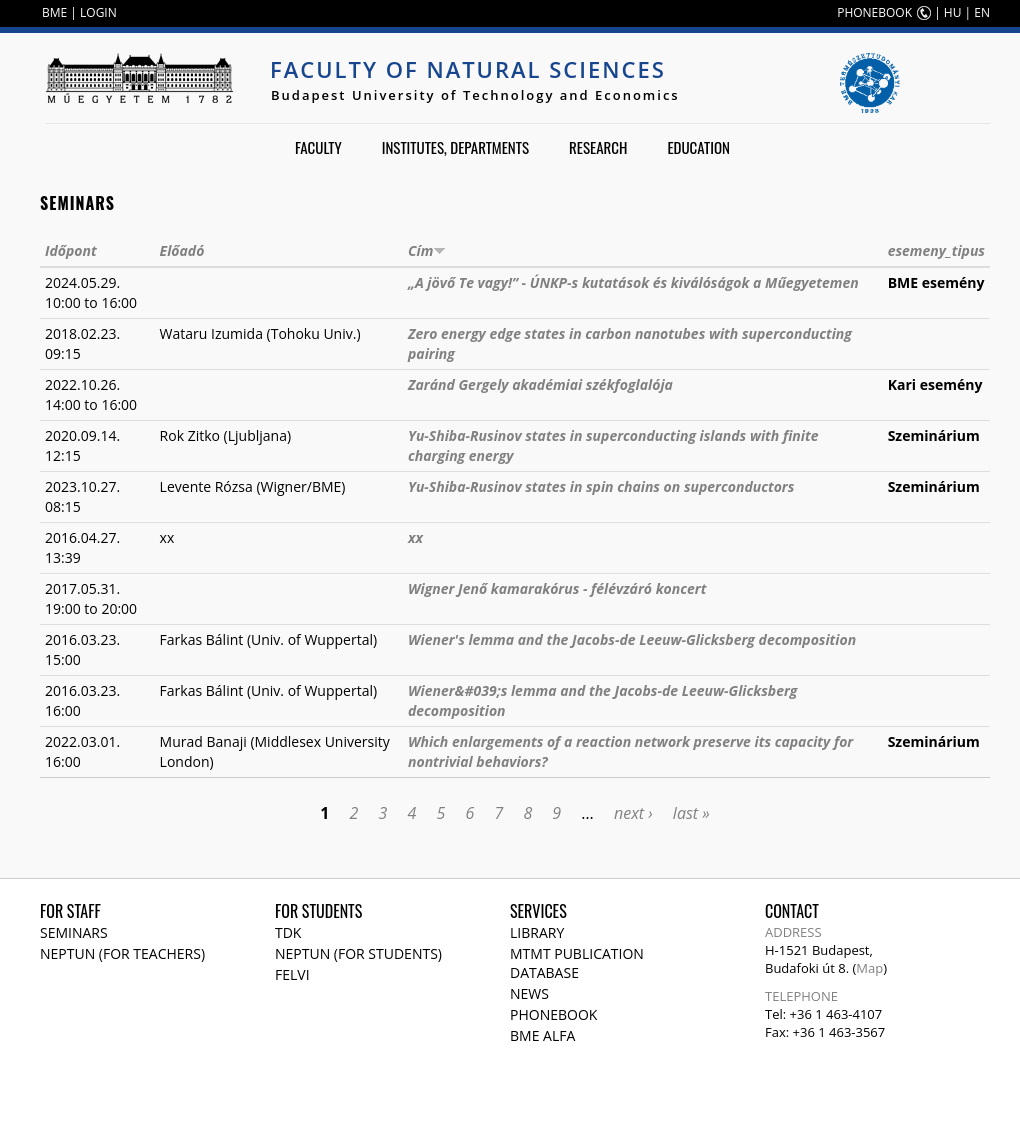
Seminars (74, 932)
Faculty (318, 147)
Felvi (292, 974)
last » (691, 813)
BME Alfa (542, 1035)
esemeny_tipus (936, 250)
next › (633, 813)
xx (415, 537)
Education (698, 147)
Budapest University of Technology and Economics (475, 95)
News (529, 993)
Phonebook (553, 1014)
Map (869, 968)
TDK (288, 932)
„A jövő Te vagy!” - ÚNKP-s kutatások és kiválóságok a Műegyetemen (633, 282)
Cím (427, 250)
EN (982, 12)
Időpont (71, 250)
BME (54, 12)
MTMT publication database (577, 963)
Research (598, 147)
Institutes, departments (455, 147)
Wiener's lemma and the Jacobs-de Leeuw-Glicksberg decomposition (632, 639)
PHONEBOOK (874, 12)
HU (953, 12)
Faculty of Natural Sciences (468, 69)
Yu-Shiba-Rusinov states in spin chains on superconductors (601, 486)
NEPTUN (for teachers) (122, 953)
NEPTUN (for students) (358, 953)
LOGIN (98, 12)
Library (537, 932)
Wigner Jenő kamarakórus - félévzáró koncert (557, 588)
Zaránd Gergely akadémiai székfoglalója (540, 384)
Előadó (182, 250)
